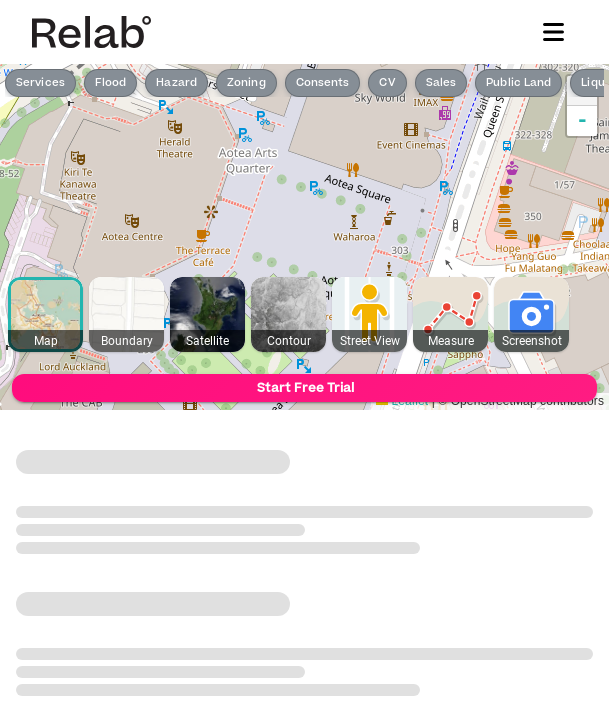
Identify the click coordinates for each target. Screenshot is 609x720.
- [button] (582, 121)
